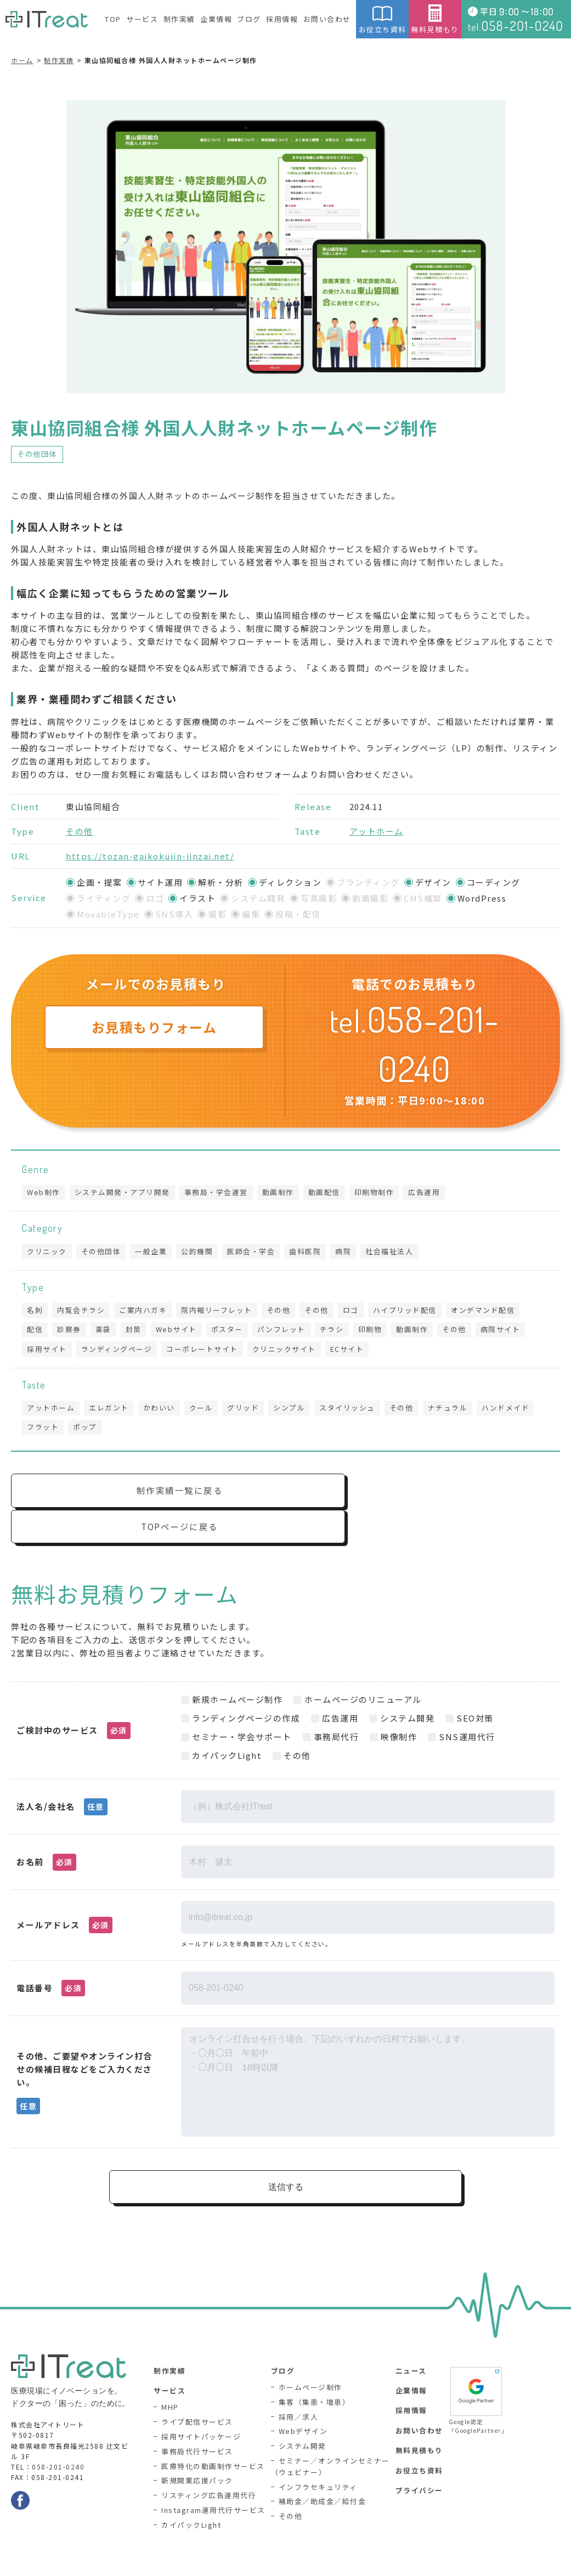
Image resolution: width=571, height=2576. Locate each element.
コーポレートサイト (205, 1352)
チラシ (340, 1332)
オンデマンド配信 (492, 1311)
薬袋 (106, 1332)
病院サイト (513, 1332)
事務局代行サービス (197, 2424)
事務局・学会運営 (219, 1192)
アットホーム (376, 831)
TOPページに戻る (428, 1496)
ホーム (22, 60)
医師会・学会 (256, 1252)
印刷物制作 (380, 1192)
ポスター (233, 1332)
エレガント (111, 1411)
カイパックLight (191, 2497)
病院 (350, 1252)
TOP (113, 19)
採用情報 (282, 19)
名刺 (35, 1311)
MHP (170, 2380)
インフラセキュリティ (318, 2459)
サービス (142, 19)
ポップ (87, 1431)
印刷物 (379, 1332)
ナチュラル (457, 1411)
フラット (43, 1431)
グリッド (248, 1411)
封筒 (137, 1332)
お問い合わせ (327, 19)
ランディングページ (118, 1352)
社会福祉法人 (397, 1252)
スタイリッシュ (354, 1411)
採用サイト (47, 1352)
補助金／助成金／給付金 (322, 2474)
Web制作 (44, 1192)
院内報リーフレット (220, 1311)
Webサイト (181, 1332)
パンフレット (288, 1332)
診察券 (71, 1332)
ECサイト (352, 1352)
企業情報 (216, 19)
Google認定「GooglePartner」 (476, 2372)
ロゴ (358, 1311)
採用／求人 (299, 2389)
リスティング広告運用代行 (208, 2468)
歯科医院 (311, 1252)
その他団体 (37, 454)
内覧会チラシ (82, 1311)
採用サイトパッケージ (201, 2409)
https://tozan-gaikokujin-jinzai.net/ (150, 856)
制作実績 (179, 19)
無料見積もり (435, 19)
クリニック (47, 1252)
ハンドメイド (516, 1411)
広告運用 (431, 1192)
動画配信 (329, 1192)
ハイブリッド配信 (413, 1311)
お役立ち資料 (382, 19)
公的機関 (201, 1252)
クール (205, 1411)
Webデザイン (303, 2404)
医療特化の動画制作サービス (213, 2438)
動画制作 (282, 1192)
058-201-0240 (58, 2439)
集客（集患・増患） (314, 2374)
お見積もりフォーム (154, 1027)
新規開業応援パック (197, 2453)
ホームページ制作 (310, 2359)
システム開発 (302, 2418)
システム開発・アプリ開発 (124, 1192)
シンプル (295, 1411)
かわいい (162, 1411)
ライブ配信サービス (197, 2395)
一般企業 (153, 1252)
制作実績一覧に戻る (146, 1496)
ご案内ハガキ (145, 1311)
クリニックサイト (288, 1352)
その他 (79, 831)
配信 (35, 1332)
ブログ (249, 19)
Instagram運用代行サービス (213, 2483)
